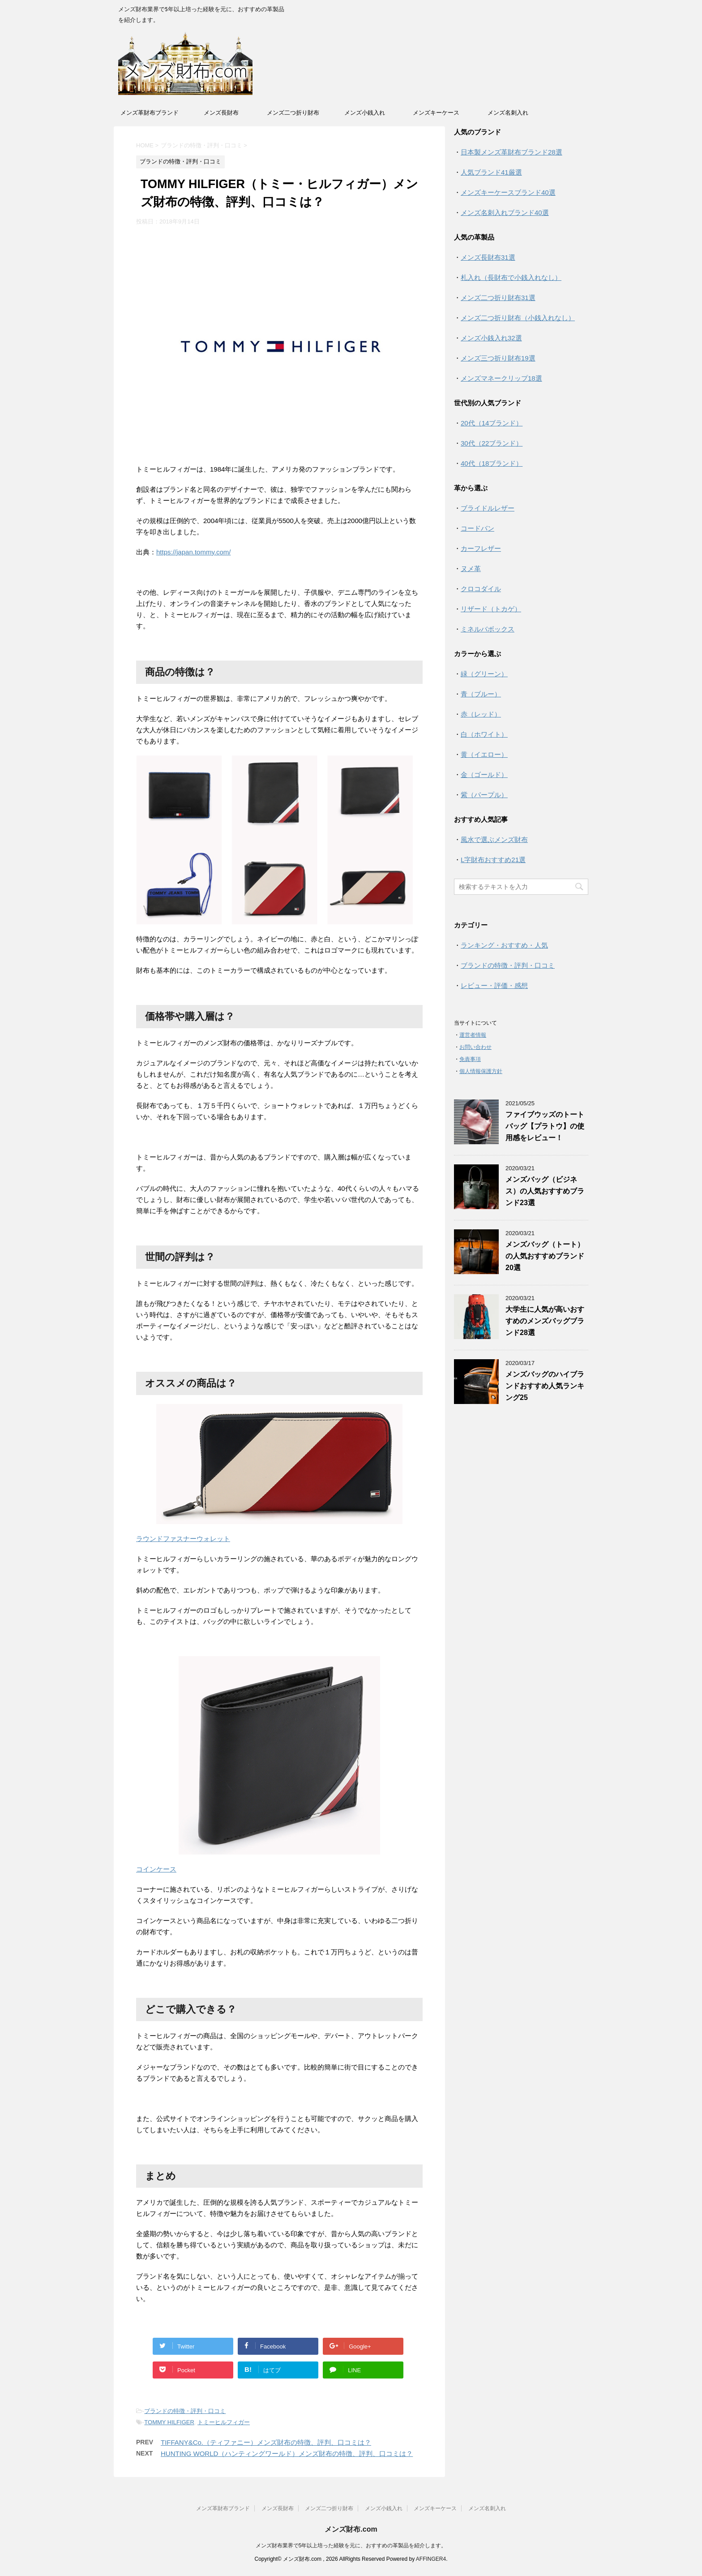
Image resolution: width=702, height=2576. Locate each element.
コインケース (156, 1869)
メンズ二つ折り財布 (293, 112)
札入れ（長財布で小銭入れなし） (511, 277)
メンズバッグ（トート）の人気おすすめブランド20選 (544, 1256)
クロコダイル (481, 588)
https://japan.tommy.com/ (193, 552)
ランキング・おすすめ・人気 (504, 945)
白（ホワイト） (484, 734)
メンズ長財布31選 (488, 257)
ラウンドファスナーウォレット (183, 1538)
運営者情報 (472, 1035)
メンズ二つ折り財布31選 (498, 297)
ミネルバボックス (487, 629)
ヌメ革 (471, 568)
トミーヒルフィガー (223, 2422)
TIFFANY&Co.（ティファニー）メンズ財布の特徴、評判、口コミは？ (266, 2442)
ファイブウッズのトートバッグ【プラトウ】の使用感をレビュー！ (544, 1126)
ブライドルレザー (487, 508)
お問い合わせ (475, 1047)
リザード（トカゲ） (491, 609)
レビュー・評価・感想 (494, 985)
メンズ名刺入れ (508, 112)
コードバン (477, 528)
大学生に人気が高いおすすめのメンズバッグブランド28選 (544, 1320)
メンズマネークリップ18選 (501, 378)
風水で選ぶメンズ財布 (494, 839)
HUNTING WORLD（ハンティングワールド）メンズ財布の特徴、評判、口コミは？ (287, 2453)
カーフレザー (481, 548)
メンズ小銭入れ (364, 112)
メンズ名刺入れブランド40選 (505, 212)
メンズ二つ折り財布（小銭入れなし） (518, 318)
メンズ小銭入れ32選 (491, 338)
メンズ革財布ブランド (149, 112)
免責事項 (470, 1059)
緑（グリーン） (484, 674)
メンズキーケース (436, 112)
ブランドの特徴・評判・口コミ (185, 2411)
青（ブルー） (481, 694)
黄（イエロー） (484, 754)
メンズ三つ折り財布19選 (498, 358)
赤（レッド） (481, 714)
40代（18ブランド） (491, 463)
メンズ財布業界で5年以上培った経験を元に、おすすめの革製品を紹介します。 (351, 2545)
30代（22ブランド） (491, 443)
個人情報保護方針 (480, 1071)
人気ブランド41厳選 (491, 172)
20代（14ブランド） (491, 423)
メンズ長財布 (221, 112)
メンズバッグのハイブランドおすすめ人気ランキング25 (544, 1385)
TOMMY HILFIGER (169, 2422)
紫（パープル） (484, 795)
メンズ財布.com (351, 2529)
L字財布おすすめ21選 (493, 859)
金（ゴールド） (484, 774)
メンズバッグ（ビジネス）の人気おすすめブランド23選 (544, 1191)
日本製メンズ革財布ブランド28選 (511, 152)
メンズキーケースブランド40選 (508, 192)
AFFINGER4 (431, 2559)
